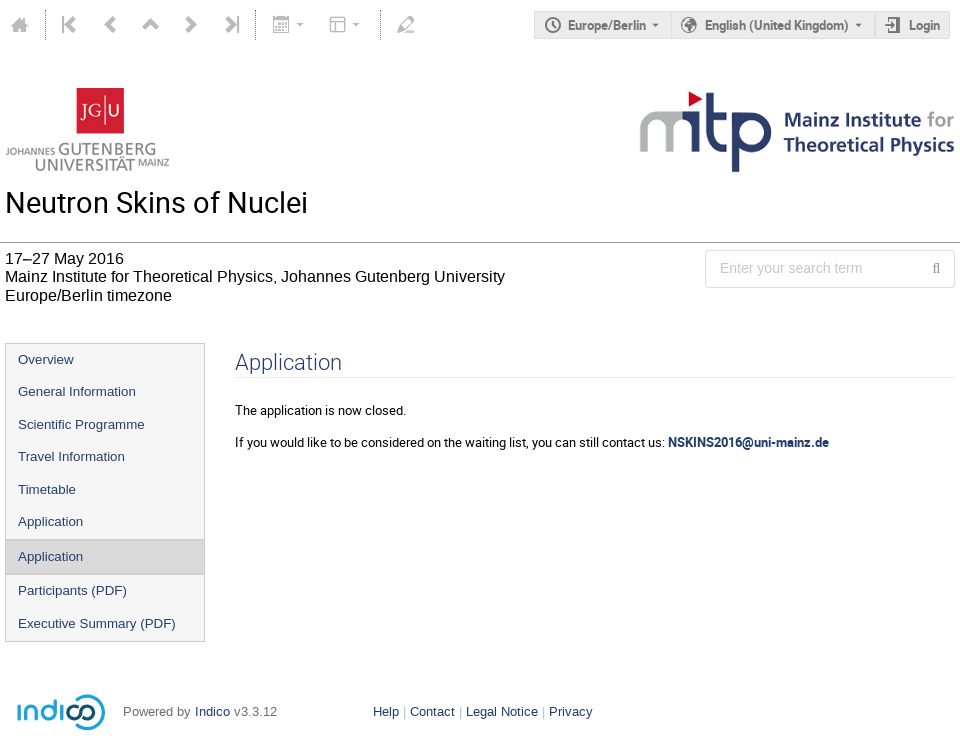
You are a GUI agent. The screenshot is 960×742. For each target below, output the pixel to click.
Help (386, 711)
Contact (432, 711)
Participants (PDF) (72, 590)
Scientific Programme (81, 424)
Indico (212, 711)
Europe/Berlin (607, 25)
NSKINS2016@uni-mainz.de (748, 442)
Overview (46, 359)
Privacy (571, 711)
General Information (77, 391)
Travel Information (71, 456)
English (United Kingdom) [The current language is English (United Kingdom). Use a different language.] (777, 25)
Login (924, 25)
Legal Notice (502, 711)
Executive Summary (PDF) (97, 623)
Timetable (47, 489)
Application (50, 521)
